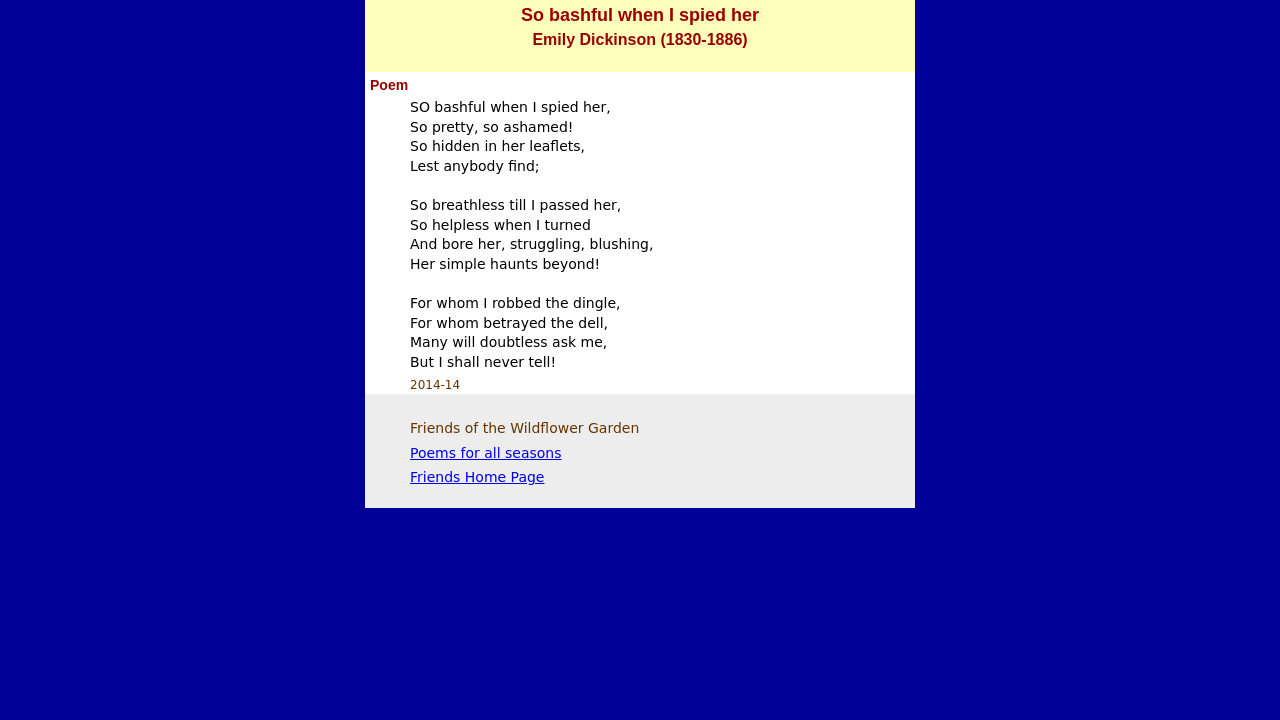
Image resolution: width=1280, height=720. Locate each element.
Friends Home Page (477, 477)
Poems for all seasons (486, 453)
